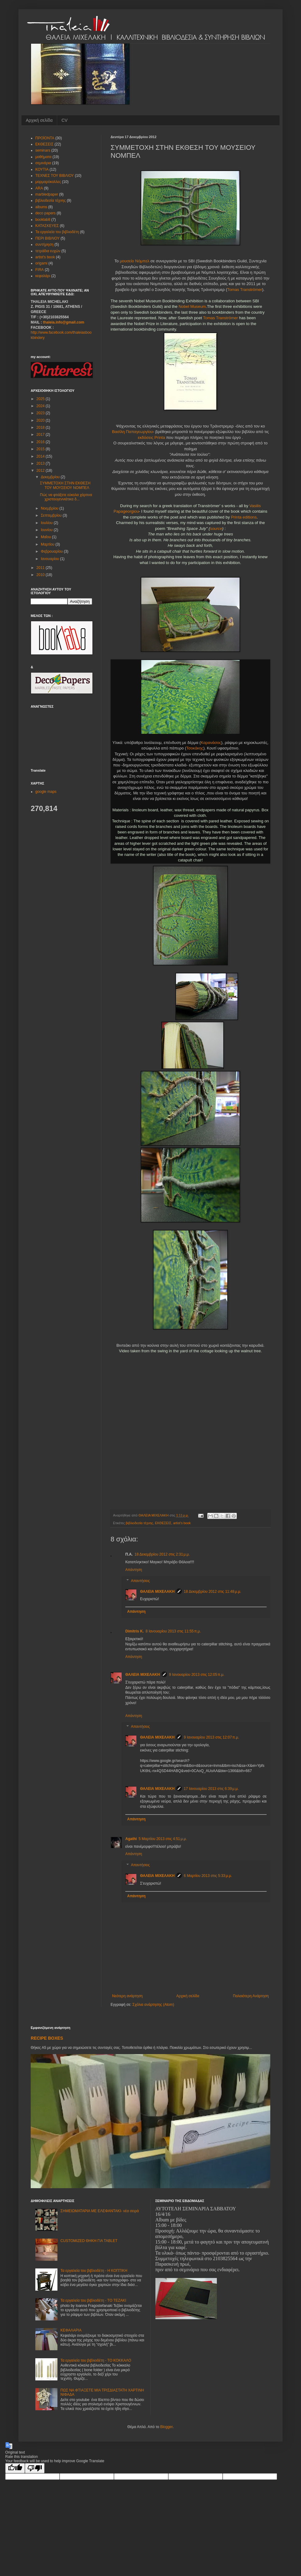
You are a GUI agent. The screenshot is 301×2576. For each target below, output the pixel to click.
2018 (41, 427)
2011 (41, 568)
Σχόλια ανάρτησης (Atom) (153, 2004)
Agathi (131, 1839)
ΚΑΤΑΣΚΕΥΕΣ (47, 226)
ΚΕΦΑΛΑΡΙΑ (71, 2330)
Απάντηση (133, 1570)
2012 (41, 470)
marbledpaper (46, 194)
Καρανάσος (211, 742)
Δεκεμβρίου (51, 477)
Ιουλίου (47, 523)
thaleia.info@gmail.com (63, 322)
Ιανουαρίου (50, 559)
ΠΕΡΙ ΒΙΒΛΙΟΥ (47, 238)
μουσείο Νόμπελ (134, 261)
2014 (41, 456)
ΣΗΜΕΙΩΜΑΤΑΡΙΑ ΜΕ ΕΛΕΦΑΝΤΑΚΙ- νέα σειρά (100, 2211)
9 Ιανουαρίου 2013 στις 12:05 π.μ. (196, 1674)
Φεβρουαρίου (52, 551)
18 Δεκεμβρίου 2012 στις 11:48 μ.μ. (212, 1591)
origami (41, 263)
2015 (41, 449)
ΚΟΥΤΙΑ (42, 169)
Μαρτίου (48, 544)
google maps (46, 791)
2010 (41, 575)
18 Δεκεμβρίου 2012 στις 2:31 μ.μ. (162, 1554)
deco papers (45, 213)
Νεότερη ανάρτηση (127, 1996)
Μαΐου (46, 537)
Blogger (166, 2427)
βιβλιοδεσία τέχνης (139, 1523)
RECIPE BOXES (47, 2038)
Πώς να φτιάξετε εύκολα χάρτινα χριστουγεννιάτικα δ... (66, 497)
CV (64, 120)
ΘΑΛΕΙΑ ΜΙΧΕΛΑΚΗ (157, 1591)
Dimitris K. (134, 1631)
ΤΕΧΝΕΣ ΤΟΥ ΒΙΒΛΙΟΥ (54, 175)
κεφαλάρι (42, 276)
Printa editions (243, 517)
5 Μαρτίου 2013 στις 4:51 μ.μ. (163, 1839)
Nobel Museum (192, 306)
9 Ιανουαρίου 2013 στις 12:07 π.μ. (211, 1737)
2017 (41, 434)
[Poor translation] (35, 2468)
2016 (41, 442)
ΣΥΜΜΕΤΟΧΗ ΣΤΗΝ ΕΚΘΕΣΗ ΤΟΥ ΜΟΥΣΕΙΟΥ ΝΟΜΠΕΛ (65, 485)
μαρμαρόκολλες (48, 182)
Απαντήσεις (140, 1581)
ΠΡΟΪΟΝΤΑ (44, 138)
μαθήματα (43, 157)
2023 (41, 413)
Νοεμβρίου (50, 508)
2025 (41, 399)
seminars (42, 150)
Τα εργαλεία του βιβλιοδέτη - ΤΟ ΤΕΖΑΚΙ (93, 2300)
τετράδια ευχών (47, 251)
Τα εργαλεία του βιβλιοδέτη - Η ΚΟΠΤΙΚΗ (94, 2270)
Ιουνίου (47, 530)
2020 (41, 420)
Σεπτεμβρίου (52, 515)
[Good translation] (15, 2468)
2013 (41, 463)
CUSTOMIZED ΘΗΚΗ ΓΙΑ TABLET (89, 2241)
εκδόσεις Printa (151, 437)
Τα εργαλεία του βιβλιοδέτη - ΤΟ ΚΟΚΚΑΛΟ (96, 2360)
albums (41, 207)
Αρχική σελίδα (39, 120)
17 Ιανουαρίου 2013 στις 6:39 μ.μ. (211, 1789)
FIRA (39, 270)
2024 (41, 406)
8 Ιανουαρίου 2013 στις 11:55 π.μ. (173, 1631)
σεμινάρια (43, 163)
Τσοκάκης (194, 748)
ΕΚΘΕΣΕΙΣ (163, 1523)
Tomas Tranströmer (244, 289)
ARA (39, 188)
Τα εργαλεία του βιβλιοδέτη (57, 232)
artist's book (182, 1523)
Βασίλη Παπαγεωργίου (132, 431)
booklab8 (42, 219)
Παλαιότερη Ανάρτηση (251, 1996)
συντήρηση (44, 244)
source (216, 528)
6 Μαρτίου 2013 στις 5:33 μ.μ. (208, 1876)
